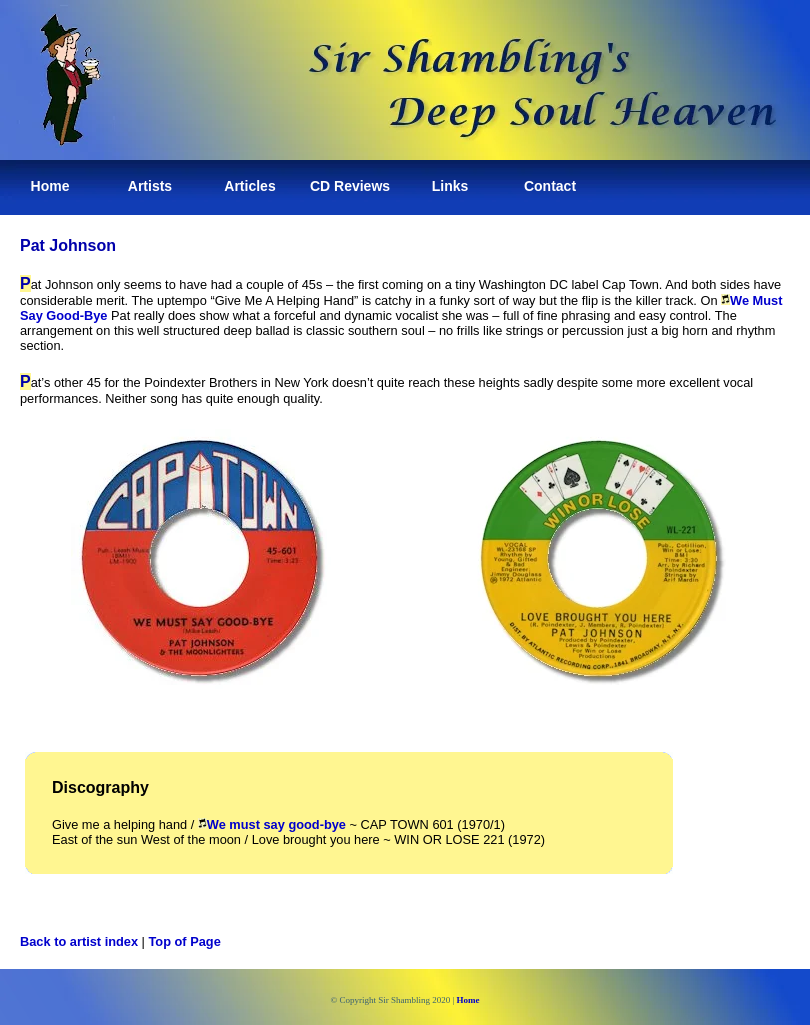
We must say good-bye (272, 824)
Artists (150, 186)
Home (50, 186)
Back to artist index (79, 941)
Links (450, 186)
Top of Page (185, 941)
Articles (249, 186)
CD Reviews (350, 186)
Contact (550, 186)
